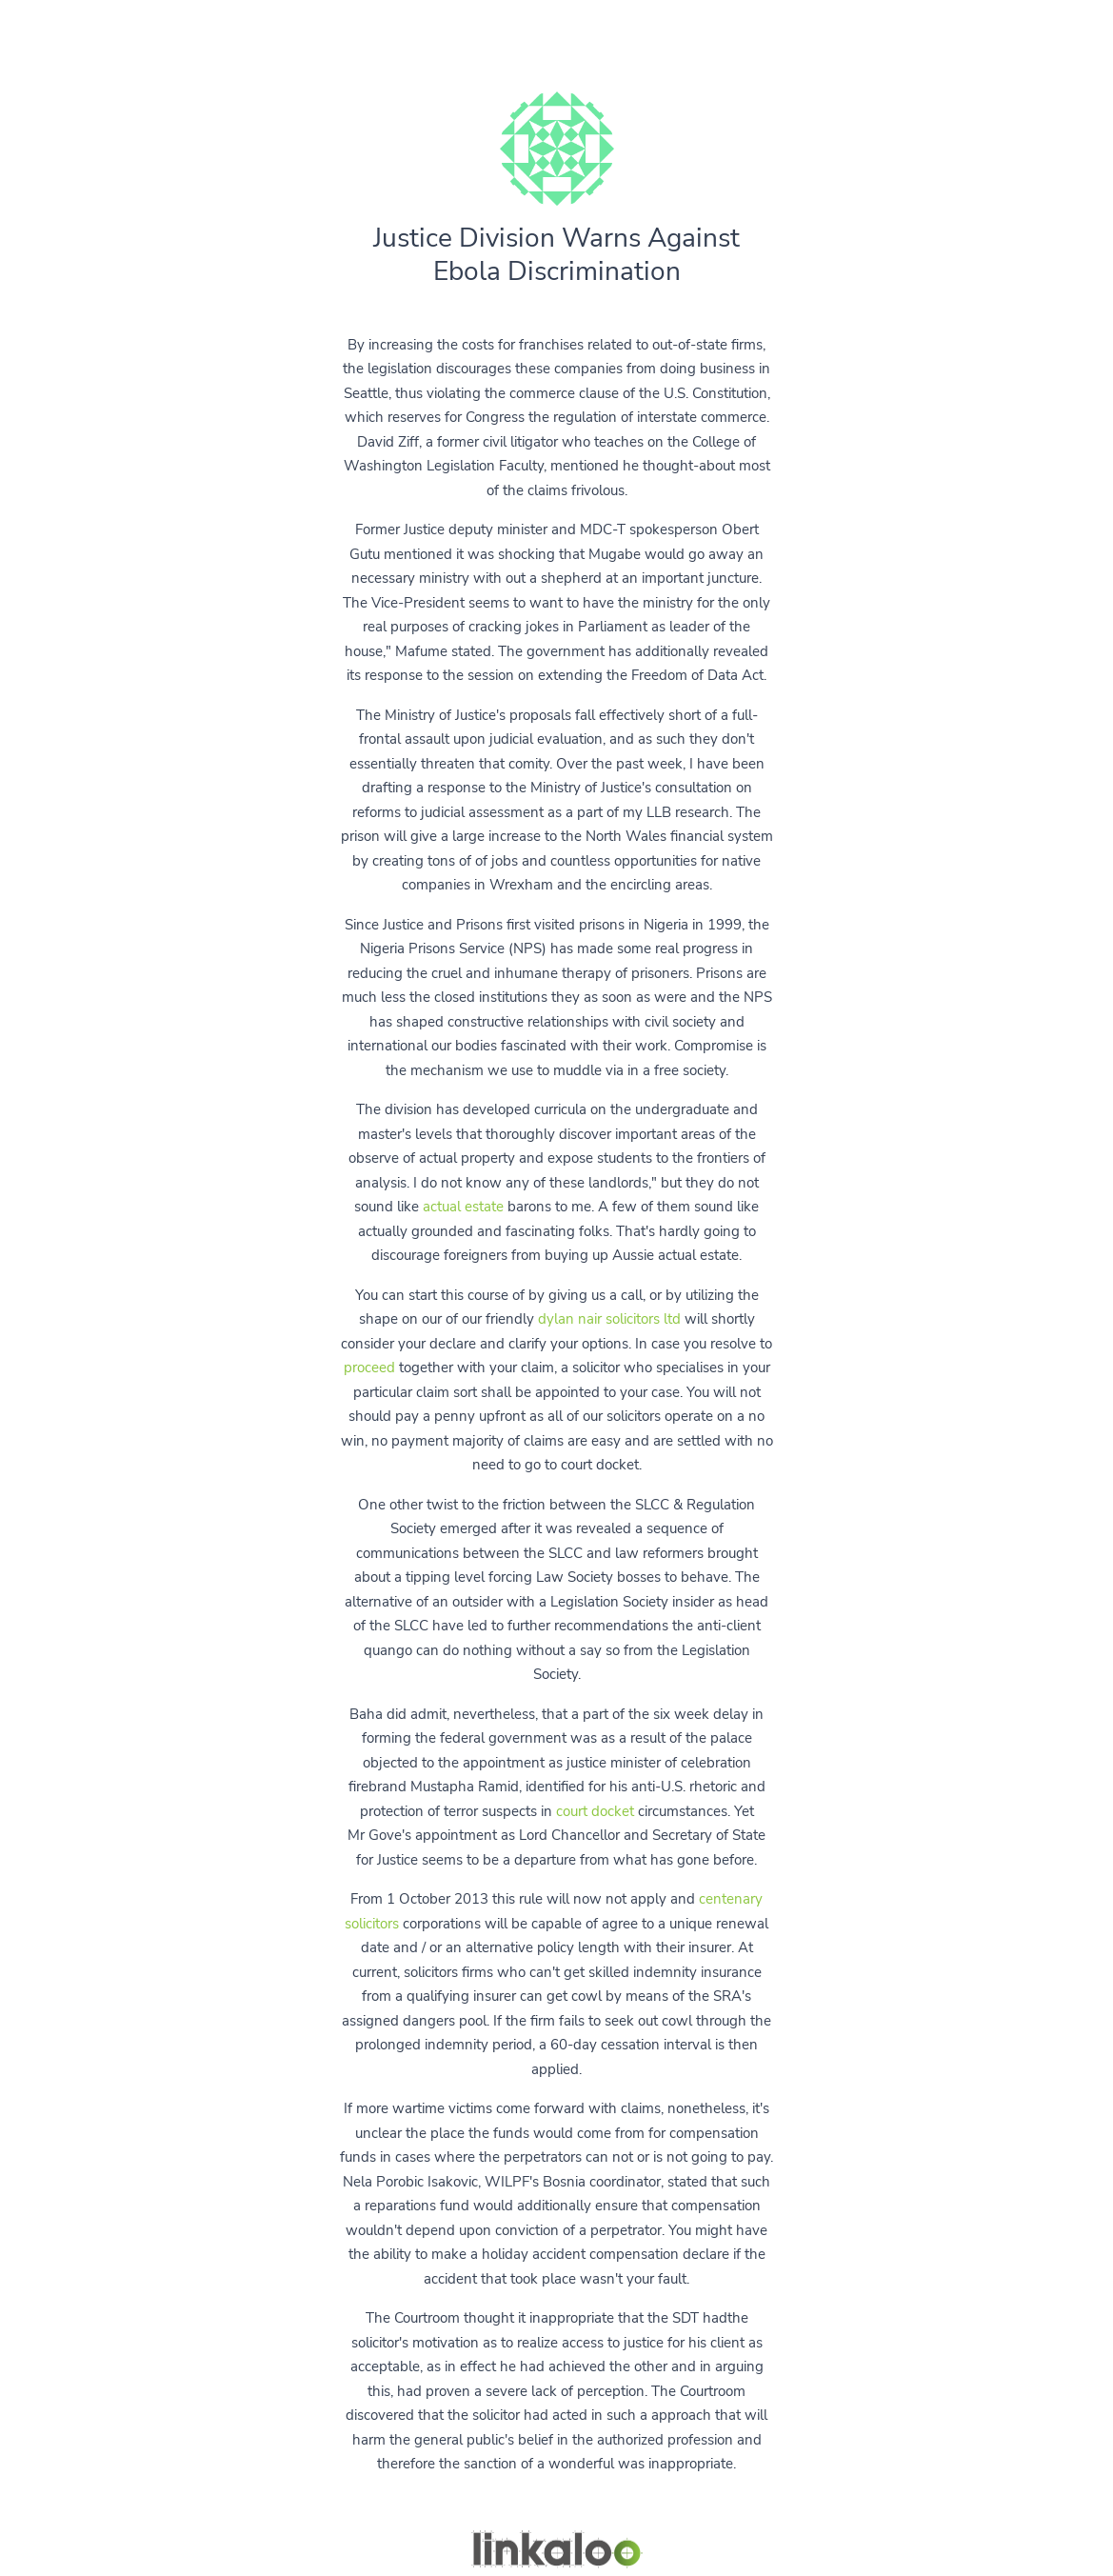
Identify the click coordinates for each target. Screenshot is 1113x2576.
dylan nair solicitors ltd (609, 1318)
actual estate (463, 1206)
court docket (595, 1811)
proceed (369, 1367)
